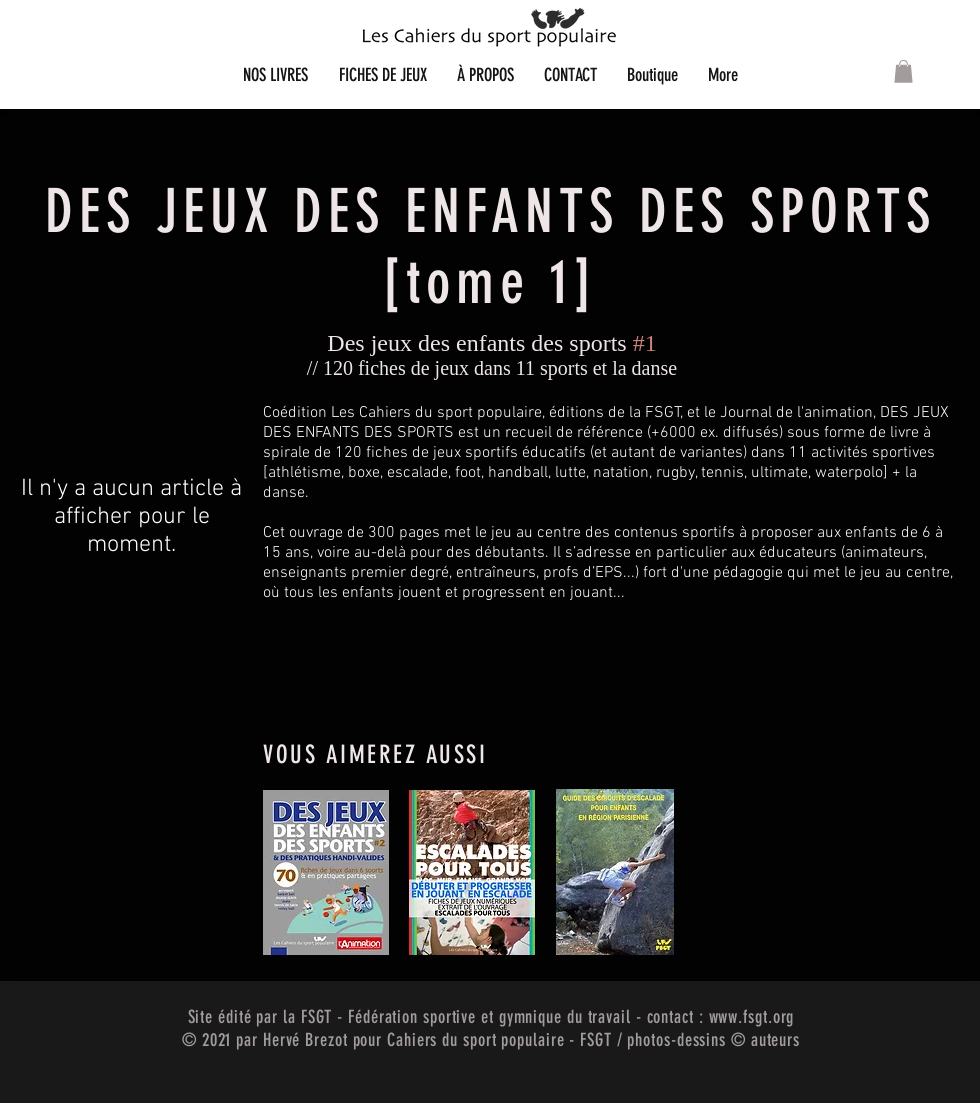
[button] (903, 71)
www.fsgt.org (752, 1017)
